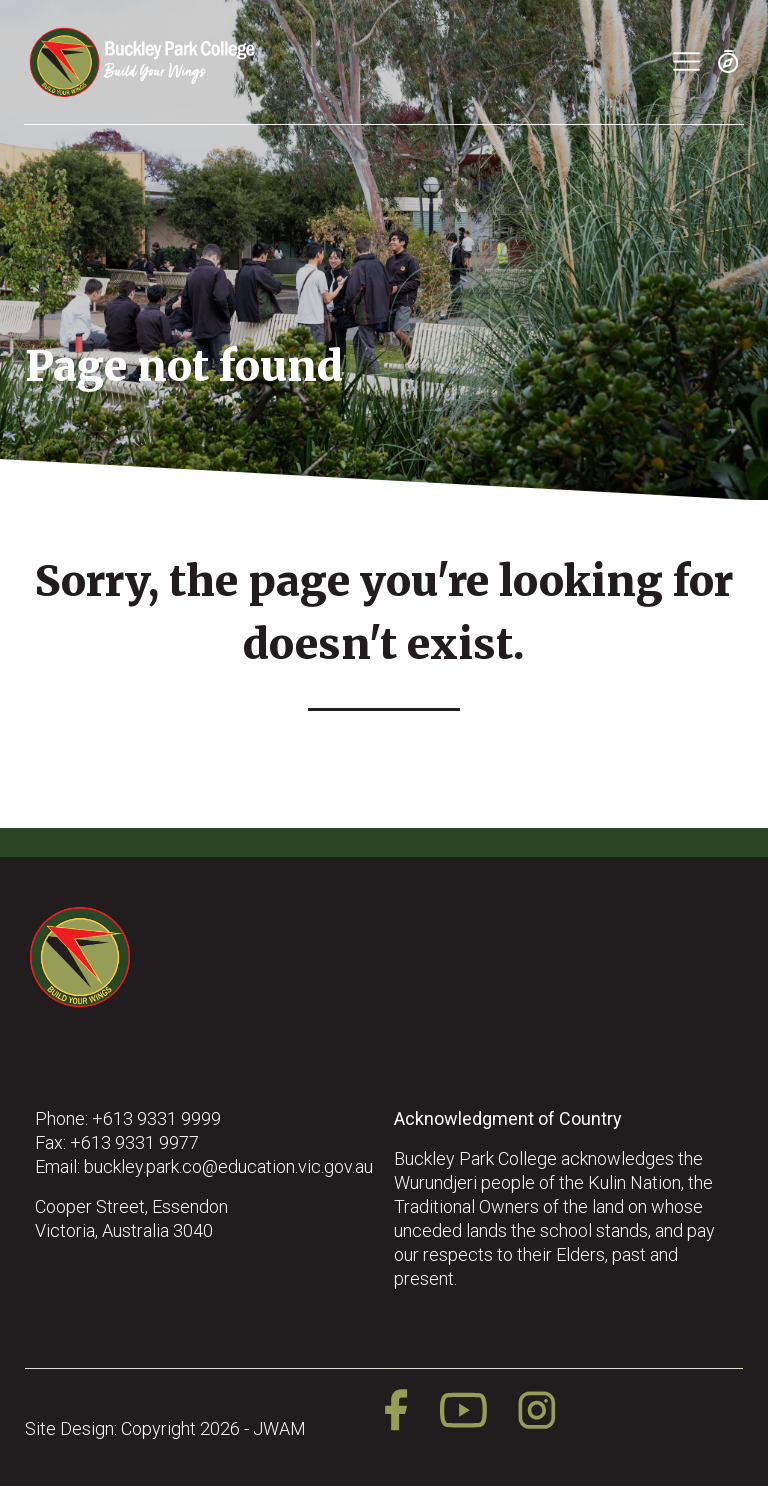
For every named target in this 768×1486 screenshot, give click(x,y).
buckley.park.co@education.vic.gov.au (228, 1166)
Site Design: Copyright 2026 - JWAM (165, 1428)
